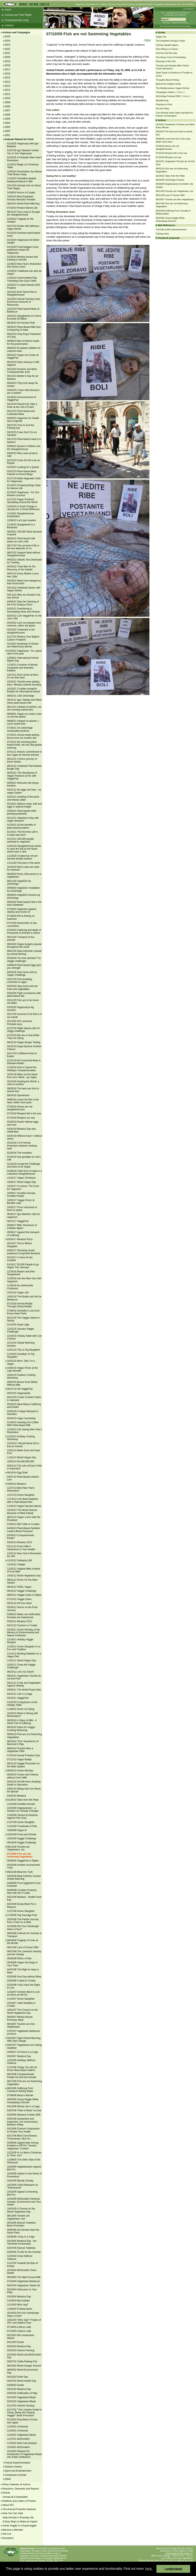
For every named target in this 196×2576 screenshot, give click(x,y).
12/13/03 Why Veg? (17, 2304)
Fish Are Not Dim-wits (166, 53)
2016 (7, 73)
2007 (7, 110)
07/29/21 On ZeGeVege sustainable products (20, 729)
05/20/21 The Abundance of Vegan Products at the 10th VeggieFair (22, 775)
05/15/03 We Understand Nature (20, 2337)
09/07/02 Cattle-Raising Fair (22, 2361)
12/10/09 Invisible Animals (21, 1804)
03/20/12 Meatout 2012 (19, 1621)
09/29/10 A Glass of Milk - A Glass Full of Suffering (22, 1722)
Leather (103, 4)
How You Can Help (13, 2513)
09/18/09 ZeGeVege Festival (170, 180)
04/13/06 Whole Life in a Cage (23, 2106)
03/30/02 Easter (15, 2385)
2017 (7, 69)
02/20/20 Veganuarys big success (20, 1008)
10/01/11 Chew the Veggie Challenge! (21, 1666)
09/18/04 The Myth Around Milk (24, 2277)
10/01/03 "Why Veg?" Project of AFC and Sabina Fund (24, 2321)
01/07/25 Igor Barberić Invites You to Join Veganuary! (23, 152)
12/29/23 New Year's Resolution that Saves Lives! (24, 265)
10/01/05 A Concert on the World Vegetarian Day (21, 2210)
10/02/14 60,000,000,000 (20, 1461)
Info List (180, 4)
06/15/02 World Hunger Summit (24, 2365)
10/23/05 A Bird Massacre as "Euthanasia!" (22, 2186)
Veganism (79, 4)
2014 (7, 81)
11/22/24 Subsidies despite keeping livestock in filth (21, 180)
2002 (7, 131)
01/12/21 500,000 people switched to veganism (20, 840)
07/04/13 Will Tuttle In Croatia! (23, 1524)
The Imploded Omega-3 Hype (170, 41)
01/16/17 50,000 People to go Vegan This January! (23, 1266)
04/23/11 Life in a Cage (19, 1694)
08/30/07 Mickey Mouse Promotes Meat (20, 2018)
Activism (9, 25)
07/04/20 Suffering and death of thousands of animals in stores (24, 931)
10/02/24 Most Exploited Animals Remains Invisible (21, 198)
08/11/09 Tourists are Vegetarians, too (18, 1848)
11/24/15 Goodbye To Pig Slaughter (20, 1355)
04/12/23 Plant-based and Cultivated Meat (21, 412)
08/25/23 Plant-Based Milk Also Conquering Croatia (24, 328)
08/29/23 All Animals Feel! (21, 322)
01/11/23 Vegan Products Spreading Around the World (22, 501)
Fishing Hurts (162, 233)
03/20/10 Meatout (16, 1795)
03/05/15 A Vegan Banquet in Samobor (22, 1413)
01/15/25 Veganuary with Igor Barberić (23, 145)
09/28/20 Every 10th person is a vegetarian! (24, 875)
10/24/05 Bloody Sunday (20, 2180)
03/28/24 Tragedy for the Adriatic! (20, 220)
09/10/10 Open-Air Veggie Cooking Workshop (21, 1728)
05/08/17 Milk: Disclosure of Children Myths (22, 1226)
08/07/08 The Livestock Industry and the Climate (24, 1953)
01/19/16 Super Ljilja (18, 1324)
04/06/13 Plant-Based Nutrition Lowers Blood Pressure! (23, 1529)
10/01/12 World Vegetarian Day (24, 1575)
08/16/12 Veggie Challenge (21, 1591)
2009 (7, 102)
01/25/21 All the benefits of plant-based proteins (21, 826)
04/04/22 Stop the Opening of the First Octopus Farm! (23, 603)
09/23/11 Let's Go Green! (20, 1671)
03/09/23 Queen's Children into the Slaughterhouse (23, 447)
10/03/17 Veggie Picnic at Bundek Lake (20, 1201)
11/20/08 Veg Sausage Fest (22, 1915)
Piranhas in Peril (164, 104)
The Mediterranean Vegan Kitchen (173, 88)
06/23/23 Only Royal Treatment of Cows (24, 335)
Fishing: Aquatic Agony (167, 45)
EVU (22, 2560)
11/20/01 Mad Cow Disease (22, 2443)
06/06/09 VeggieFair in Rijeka (23, 1860)
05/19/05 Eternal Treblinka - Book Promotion (22, 2224)
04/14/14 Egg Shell (17, 1472)
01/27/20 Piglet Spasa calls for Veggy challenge (23, 1029)
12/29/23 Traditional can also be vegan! (24, 272)
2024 (7, 40)
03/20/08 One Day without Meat (24, 1976)
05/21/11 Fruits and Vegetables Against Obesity (24, 1684)
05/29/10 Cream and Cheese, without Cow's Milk (23, 1776)
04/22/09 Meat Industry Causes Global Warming (24, 1877)
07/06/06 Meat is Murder (20, 2095)
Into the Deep (162, 108)
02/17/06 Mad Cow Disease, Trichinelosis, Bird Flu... (22, 2137)
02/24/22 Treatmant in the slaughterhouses (21, 631)
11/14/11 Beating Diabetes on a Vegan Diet (24, 1655)
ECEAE (49, 2560)
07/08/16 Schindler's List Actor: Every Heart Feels (23, 1312)
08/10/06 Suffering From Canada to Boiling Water (20, 2090)
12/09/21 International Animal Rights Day (22, 659)
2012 (7, 90)
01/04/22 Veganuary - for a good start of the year (24, 652)
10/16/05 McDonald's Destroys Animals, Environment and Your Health (24, 2201)
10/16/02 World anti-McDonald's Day (24, 2356)
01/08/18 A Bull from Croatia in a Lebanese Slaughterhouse (24, 1172)
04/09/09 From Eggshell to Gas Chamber (24, 1884)
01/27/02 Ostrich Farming (20, 2405)
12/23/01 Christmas (17, 2426)
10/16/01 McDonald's (18, 2447)
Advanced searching (179, 23)
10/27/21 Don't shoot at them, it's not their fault (23, 676)
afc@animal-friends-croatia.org (179, 2553)
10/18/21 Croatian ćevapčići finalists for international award (23, 690)
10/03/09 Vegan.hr (17, 1830)
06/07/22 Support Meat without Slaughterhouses (23, 554)
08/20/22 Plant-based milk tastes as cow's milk (21, 540)
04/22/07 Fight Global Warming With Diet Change (24, 2039)
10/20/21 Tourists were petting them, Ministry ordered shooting (24, 683)
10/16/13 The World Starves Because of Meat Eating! (22, 1511)
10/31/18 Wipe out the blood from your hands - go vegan (22, 1076)
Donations (189, 4)
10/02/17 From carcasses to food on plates (22, 1208)
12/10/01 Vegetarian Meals (21, 2434)
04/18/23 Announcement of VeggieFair (21, 398)
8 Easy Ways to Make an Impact (20, 2521)
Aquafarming (162, 100)
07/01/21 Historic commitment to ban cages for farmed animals (24, 753)
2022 (7, 49)
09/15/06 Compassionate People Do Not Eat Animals (21, 2075)
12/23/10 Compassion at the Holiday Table (22, 1703)
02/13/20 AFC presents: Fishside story (19, 1022)
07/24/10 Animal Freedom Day (23, 1755)
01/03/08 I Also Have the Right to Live (23, 1986)
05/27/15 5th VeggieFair (20, 1388)
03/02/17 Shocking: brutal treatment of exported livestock (23, 1252)
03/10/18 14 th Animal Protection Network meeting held (22, 1145)
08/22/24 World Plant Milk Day (23, 203)
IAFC (56, 2560)
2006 (7, 114)
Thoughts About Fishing (167, 80)
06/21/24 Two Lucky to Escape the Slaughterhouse (23, 213)
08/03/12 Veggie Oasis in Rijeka (24, 1595)
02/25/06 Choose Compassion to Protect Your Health (23, 2130)
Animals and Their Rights (18, 15)
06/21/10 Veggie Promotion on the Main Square (23, 1765)
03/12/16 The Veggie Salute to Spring (23, 1319)
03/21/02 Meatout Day (19, 2389)
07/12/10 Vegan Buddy (19, 1759)
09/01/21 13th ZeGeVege (20, 695)
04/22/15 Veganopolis (18, 1393)
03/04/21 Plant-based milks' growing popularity (22, 812)
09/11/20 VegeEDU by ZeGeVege (19, 882)
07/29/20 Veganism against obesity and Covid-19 (21, 910)
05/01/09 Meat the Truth (20, 1872)
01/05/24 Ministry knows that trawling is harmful (22, 258)
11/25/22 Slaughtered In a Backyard (21, 526)
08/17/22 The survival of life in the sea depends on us (23, 547)
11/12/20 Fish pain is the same (23, 862)
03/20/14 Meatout (16, 1483)
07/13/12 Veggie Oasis (19, 1599)
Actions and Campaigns (16, 32)
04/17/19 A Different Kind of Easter (22, 1055)
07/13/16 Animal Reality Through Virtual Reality (19, 1305)
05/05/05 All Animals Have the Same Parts (23, 2231)
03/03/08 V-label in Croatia (21, 1980)
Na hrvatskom (188, 9)
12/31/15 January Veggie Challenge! (20, 1330)
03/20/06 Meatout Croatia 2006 (23, 2114)
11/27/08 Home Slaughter (21, 1911)
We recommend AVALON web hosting (175, 26)
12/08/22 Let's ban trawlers (21, 520)
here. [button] (148, 2568)
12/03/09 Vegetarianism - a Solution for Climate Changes (23, 1809)
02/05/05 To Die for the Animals (24, 2252)
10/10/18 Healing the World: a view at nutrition (23, 1083)
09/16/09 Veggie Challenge (21, 1842)
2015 (7, 77)
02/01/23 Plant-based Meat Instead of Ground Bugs (21, 473)
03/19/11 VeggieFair (18, 1698)
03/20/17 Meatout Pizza (19, 1239)
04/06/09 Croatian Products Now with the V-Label (22, 1891)
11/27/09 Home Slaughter (21, 1822)
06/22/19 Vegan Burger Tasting (23, 1042)
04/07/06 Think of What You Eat (24, 2110)
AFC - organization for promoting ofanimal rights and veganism (175, 14)
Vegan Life (161, 36)
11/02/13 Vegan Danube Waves (24, 1506)
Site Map (166, 23)
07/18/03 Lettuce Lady (19, 2327)
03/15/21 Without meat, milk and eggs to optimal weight (24, 805)
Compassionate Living (16, 20)
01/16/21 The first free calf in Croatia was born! (22, 833)
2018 (7, 65)
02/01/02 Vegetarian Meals (21, 2401)
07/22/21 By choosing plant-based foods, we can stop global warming (24, 745)
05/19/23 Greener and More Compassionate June (22, 370)
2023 (7, 44)
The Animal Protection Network (19, 2509)
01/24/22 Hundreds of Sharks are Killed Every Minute (23, 645)
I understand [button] (173, 2568)
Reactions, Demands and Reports (21, 2488)
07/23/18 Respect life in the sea (24, 1113)
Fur (97, 4)
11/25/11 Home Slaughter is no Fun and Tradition (23, 1648)
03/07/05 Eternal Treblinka (21, 2248)
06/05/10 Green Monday (20, 1770)
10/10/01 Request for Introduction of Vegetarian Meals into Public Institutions (24, 2454)
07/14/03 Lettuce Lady (19, 2331)
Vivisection (90, 4)
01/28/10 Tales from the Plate (23, 1799)
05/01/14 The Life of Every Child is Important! (24, 1467)
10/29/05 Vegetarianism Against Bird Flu (24, 2168)
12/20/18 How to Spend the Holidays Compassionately (21, 1069)
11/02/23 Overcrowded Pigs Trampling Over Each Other (22, 279)
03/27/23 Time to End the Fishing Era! (20, 426)
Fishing (130, 4)
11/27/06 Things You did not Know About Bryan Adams (22, 2069)
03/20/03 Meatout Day (19, 2346)
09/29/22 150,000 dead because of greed (24, 533)
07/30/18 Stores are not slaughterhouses (19, 1108)
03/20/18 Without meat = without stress (24, 1137)
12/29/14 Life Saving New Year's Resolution (24, 1431)
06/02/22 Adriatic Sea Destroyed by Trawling (24, 561)
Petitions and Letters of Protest (19, 2501)
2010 (7, 98)
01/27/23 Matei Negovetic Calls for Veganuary (24, 480)
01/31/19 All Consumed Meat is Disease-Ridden (24, 1062)
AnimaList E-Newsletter (15, 2497)
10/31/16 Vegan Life (18, 1292)
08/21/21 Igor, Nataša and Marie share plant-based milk (24, 701)
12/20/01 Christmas (17, 2430)
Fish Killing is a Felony (167, 49)
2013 (7, 85)
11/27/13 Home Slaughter (21, 1495)
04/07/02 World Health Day (21, 2380)
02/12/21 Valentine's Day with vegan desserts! (23, 819)
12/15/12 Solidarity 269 (19, 1560)
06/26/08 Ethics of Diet (19, 1958)
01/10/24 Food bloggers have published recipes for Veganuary (23, 250)
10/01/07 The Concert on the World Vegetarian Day (22, 2011)
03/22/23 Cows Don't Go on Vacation (22, 433)
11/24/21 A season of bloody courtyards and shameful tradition (22, 667)
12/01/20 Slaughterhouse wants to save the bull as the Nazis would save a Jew (24, 849)
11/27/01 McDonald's (18, 2438)
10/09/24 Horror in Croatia (21, 192)
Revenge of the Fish (166, 61)
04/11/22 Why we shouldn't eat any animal (23, 596)
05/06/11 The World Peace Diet (24, 1689)
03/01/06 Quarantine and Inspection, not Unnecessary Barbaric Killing (22, 2121)
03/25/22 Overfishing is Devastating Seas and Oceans (23, 610)
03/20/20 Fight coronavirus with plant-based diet (24, 994)
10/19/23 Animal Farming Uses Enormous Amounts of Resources (23, 302)
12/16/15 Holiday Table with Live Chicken (24, 1337)
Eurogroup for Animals (35, 2560)
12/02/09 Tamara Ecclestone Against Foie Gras (22, 1816)
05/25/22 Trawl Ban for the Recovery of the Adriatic (21, 568)
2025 (7, 36)
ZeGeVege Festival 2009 (168, 96)
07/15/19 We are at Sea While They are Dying (23, 1037)
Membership (170, 4)
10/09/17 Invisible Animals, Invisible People (21, 1194)
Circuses (112, 4)
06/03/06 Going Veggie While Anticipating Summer (22, 2101)
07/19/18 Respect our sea (21, 1117)
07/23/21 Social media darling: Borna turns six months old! (23, 736)
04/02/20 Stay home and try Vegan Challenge (22, 973)
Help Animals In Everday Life (18, 2517)
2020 (7, 57)
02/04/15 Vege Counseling (21, 1418)
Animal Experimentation (17, 2462)
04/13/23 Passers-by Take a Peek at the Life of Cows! (22, 405)
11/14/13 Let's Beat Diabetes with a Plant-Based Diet (22, 1500)
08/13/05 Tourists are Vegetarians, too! (18, 2217)
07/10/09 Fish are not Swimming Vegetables (19, 1855)
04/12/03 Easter (15, 2342)
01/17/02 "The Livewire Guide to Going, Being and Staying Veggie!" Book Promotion (24, 2412)
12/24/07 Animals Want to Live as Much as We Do (23, 1993)
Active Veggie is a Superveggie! (20, 2525)
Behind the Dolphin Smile (168, 84)
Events (6, 2492)
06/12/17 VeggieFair (18, 1221)
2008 (7, 106)
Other (8, 2479)
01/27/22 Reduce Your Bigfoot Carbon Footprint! (23, 638)
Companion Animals (144, 4)
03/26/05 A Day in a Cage (21, 2236)
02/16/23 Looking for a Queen (23, 467)
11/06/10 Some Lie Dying (20, 1709)
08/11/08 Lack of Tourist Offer (23, 1947)
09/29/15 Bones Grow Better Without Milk (22, 1383)
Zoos (119, 4)
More (148, 40)
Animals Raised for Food (19, 139)
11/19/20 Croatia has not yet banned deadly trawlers (22, 857)
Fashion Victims (13, 2466)
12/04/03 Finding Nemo (19, 2308)
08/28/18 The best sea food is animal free (23, 1090)
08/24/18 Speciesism (18, 1095)
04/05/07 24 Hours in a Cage (22, 2052)
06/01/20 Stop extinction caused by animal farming (24, 952)
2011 (7, 94)
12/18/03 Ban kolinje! (18, 2300)
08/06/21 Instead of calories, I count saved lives (23, 722)
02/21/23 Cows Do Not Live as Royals (23, 462)
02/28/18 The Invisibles (19, 1152)
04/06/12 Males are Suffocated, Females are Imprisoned (24, 1616)
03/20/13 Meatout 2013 (19, 1542)
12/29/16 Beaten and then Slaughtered (21, 1273)
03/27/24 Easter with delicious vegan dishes (23, 227)
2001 (7, 135)
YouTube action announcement (171, 229)
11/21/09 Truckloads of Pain (22, 1826)
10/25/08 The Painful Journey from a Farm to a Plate (23, 1921)
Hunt (124, 4)
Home (8, 9)
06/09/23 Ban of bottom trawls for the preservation (23, 342)
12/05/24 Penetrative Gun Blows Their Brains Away (24, 173)
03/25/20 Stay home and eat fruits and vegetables (22, 987)
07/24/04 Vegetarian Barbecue (23, 2281)
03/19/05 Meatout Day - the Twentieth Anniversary (21, 2242)
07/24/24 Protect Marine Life (22, 207)
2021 (7, 53)
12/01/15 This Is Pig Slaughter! (23, 1349)
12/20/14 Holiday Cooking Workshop (21, 1438)
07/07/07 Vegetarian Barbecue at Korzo (23, 2032)
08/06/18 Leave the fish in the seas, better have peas (23, 1101)
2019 (7, 61)
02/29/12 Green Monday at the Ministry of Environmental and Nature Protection (23, 1632)
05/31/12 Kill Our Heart (19, 1603)
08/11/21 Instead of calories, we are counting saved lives (24, 708)
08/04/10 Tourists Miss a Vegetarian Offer (20, 1750)
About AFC (8, 2505)
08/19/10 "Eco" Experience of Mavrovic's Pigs (23, 1743)
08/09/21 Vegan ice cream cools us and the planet (24, 715)
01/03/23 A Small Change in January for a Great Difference (23, 508)
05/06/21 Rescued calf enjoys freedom (23, 784)
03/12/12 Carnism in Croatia (22, 1625)
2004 (7, 123)
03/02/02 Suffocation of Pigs (22, 2393)
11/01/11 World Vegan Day (21, 1660)
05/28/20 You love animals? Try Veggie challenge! (24, 959)
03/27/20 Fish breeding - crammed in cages (20, 980)
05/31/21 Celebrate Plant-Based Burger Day (24, 767)
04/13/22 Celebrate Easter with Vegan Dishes (23, 589)
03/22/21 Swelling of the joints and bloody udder (23, 798)
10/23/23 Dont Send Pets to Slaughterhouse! (22, 293)
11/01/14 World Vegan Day (21, 1457)
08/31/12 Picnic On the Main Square (22, 1581)
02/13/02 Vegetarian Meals (21, 2397)
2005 (7, 118)
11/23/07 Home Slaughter (21, 1998)
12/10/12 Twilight (16, 1564)
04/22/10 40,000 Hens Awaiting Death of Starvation (24, 1783)
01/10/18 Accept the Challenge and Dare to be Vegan (23, 1165)
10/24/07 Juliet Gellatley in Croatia (21, 2004)
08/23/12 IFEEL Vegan (19, 1586)
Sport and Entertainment (18, 2470)
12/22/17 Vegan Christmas (21, 1177)
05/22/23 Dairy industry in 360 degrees (23, 363)
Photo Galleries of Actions (16, 2484)
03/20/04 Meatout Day (19, 2296)
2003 (7, 127)
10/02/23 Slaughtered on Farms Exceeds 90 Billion (24, 317)
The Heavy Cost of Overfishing (171, 57)
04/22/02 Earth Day (17, 2376)
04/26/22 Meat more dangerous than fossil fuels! (24, 582)
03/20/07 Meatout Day (19, 2056)
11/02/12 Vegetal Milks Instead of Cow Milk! (23, 1570)
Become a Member (13, 2529)
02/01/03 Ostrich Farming (20, 2350)
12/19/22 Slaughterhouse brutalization (20, 515)
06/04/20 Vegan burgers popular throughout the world (24, 945)
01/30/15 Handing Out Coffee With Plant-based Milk (23, 1424)
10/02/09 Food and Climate (21, 1834)
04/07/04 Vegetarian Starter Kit (23, 2285)
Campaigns (159, 4)
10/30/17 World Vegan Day (21, 1182)
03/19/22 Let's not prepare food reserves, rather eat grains (24, 624)
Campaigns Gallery (165, 92)
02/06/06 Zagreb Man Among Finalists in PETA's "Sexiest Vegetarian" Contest (22, 2145)
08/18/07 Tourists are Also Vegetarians (175, 199)
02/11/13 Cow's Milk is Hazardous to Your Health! (21, 1548)
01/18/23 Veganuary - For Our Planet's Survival (23, 494)
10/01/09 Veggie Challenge (21, 1838)
